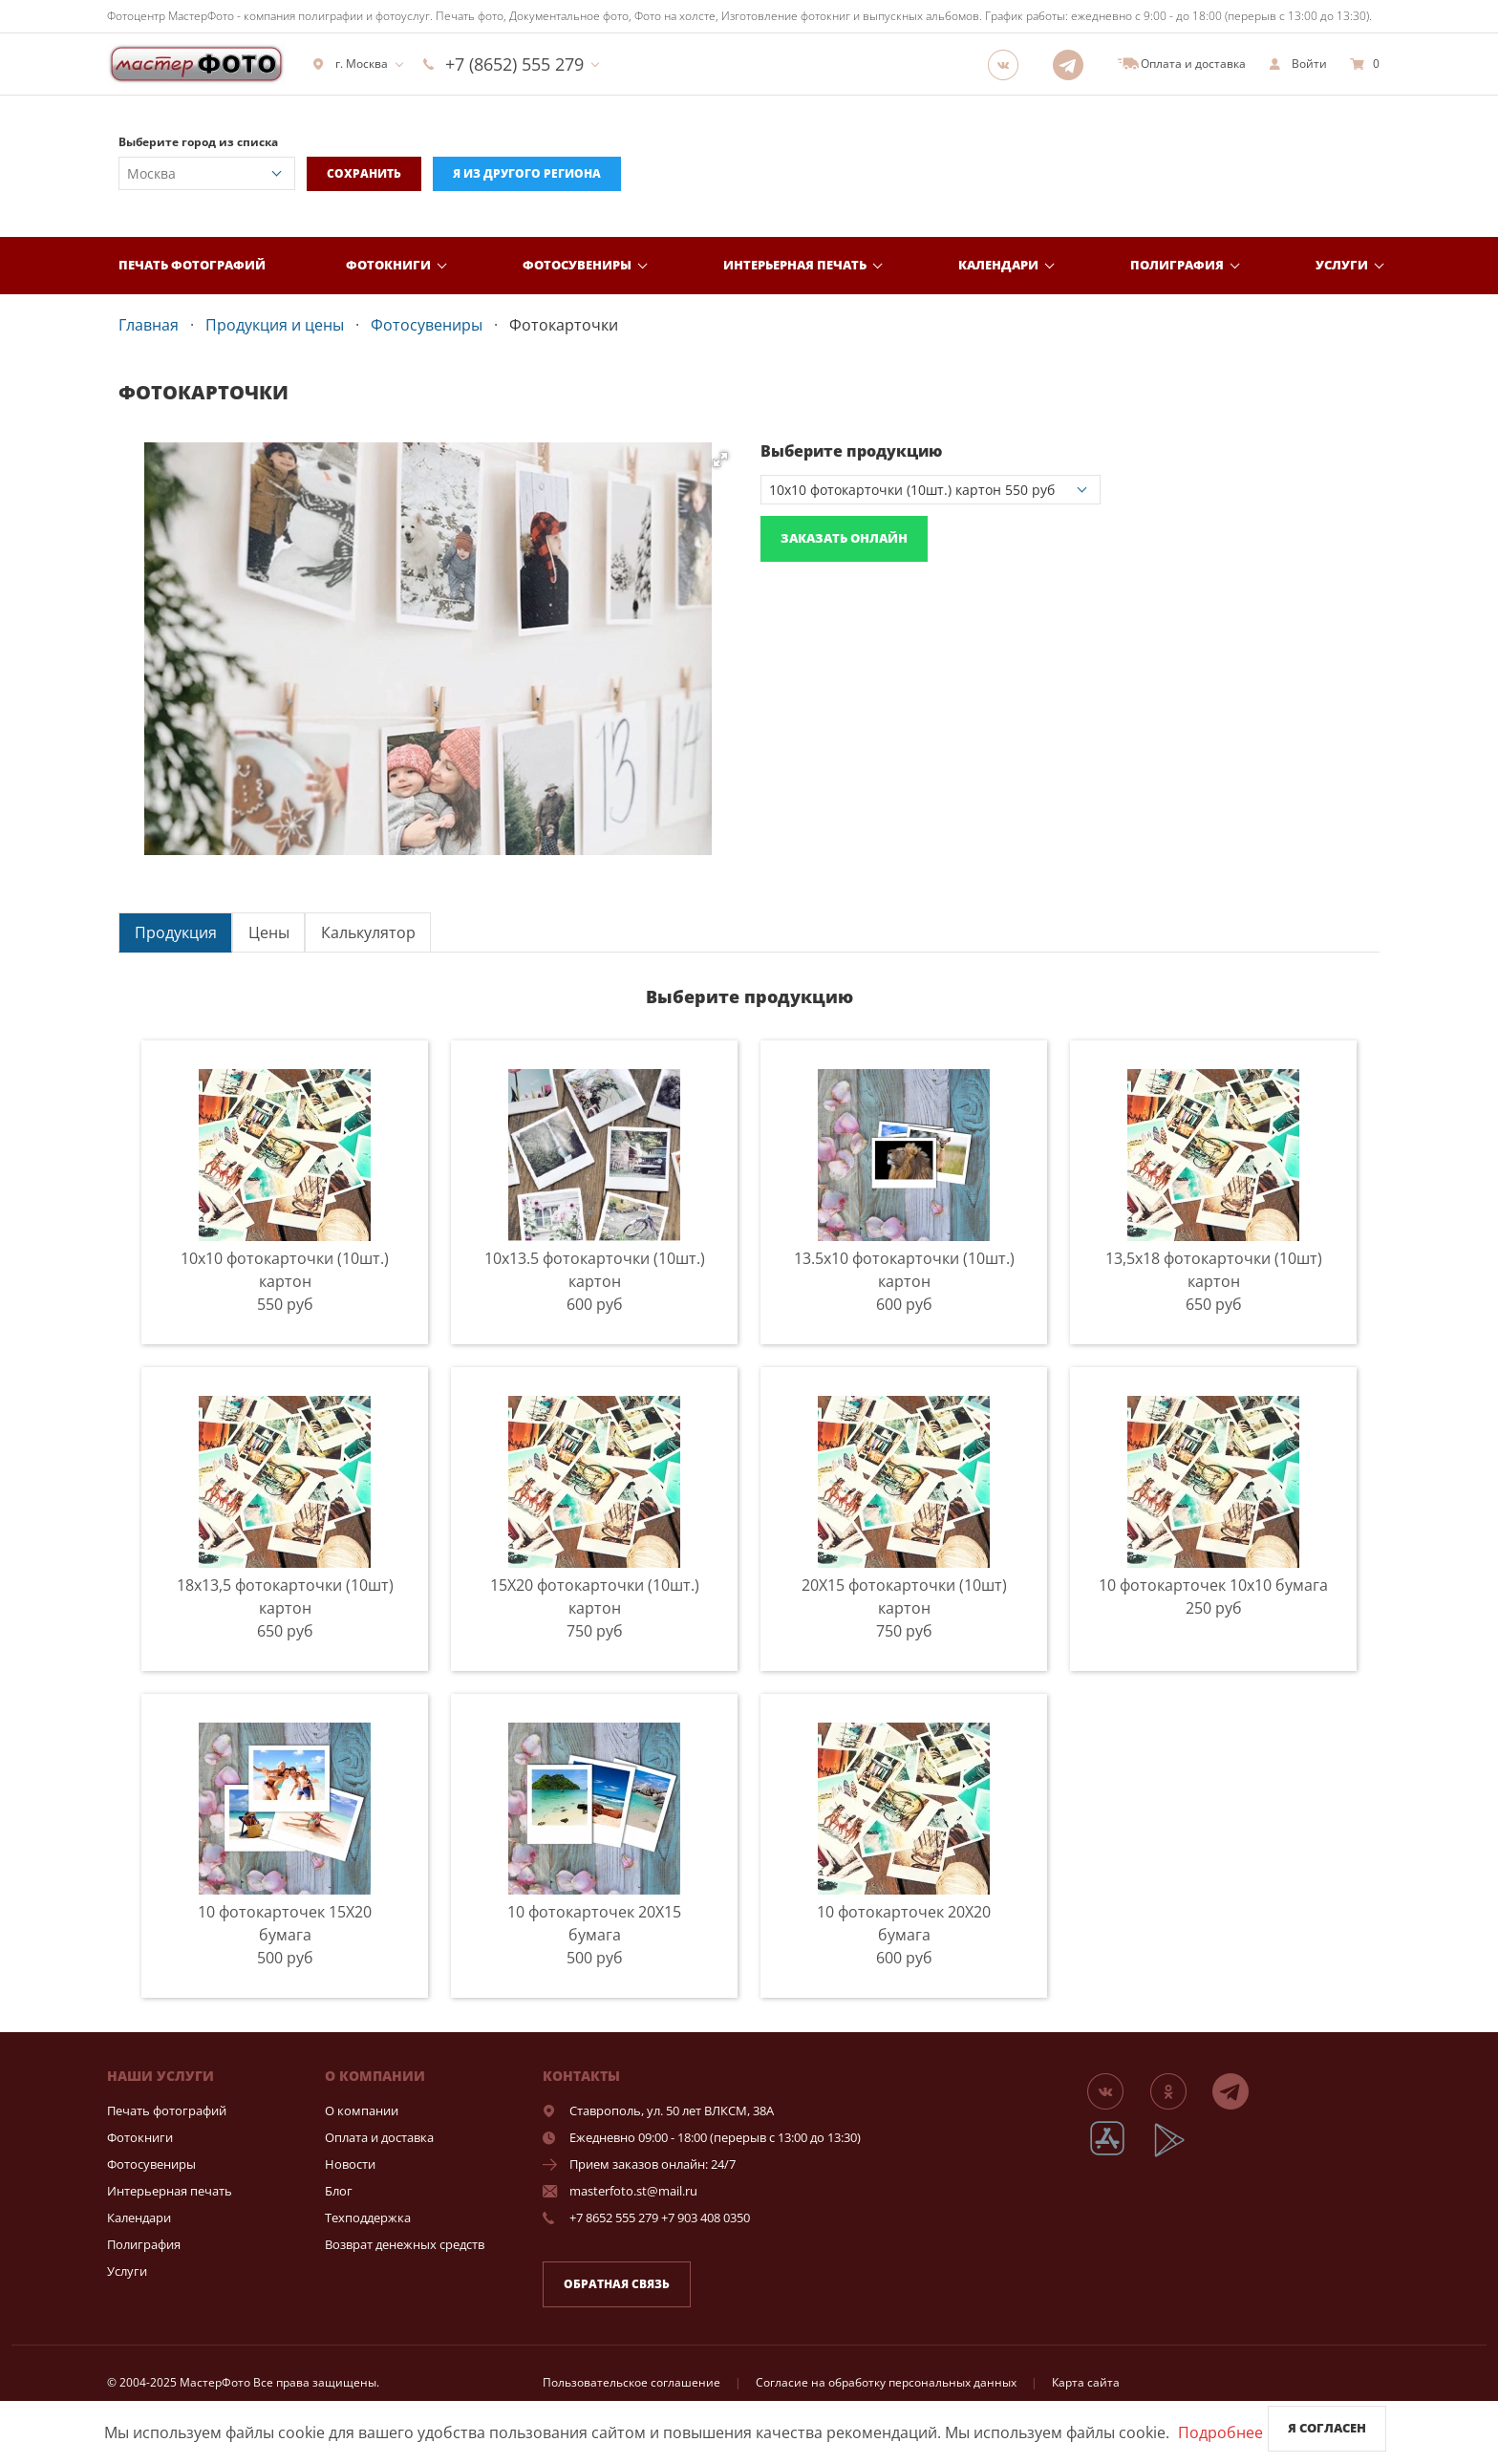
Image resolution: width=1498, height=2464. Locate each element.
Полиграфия (1177, 264)
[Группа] (1008, 64)
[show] (1297, 64)
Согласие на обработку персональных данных (886, 2382)
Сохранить (364, 173)
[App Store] (1119, 2154)
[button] (720, 459)
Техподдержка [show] (368, 2217)
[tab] (175, 932)
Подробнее (1220, 2432)
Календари (998, 264)
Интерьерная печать (795, 264)
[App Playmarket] (1180, 2154)
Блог (339, 2190)
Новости (350, 2164)
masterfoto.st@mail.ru (633, 2190)
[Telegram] (1073, 64)
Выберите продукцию (851, 450)
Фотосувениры (577, 264)
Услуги (1342, 264)
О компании (361, 2110)
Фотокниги (388, 264)
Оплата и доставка (379, 2137)
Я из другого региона (527, 173)
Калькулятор (368, 932)
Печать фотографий (192, 264)
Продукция (176, 932)
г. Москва (350, 64)
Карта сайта (1086, 2382)
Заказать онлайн (844, 537)
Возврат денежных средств (404, 2244)
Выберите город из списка (198, 142)
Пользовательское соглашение (631, 2382)
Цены (268, 932)
